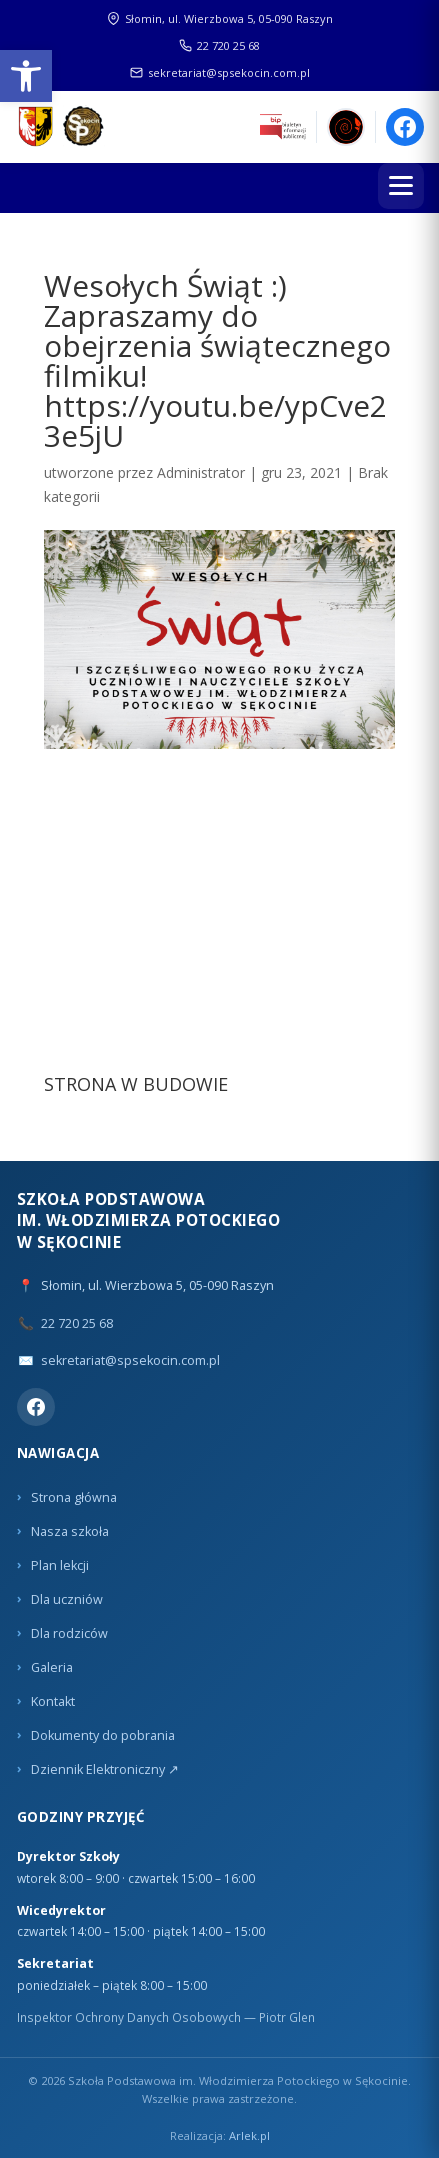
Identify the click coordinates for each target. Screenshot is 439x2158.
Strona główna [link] (74, 1497)
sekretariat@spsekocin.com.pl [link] (220, 72)
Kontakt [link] (53, 1701)
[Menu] (401, 186)
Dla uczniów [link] (67, 1599)
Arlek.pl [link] (249, 2135)
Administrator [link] (201, 472)
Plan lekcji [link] (60, 1565)
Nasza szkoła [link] (70, 1531)
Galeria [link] (52, 1667)
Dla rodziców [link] (69, 1633)
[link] (26, 76)
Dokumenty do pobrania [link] (103, 1735)
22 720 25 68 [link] (219, 45)
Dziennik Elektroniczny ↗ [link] (105, 1769)
